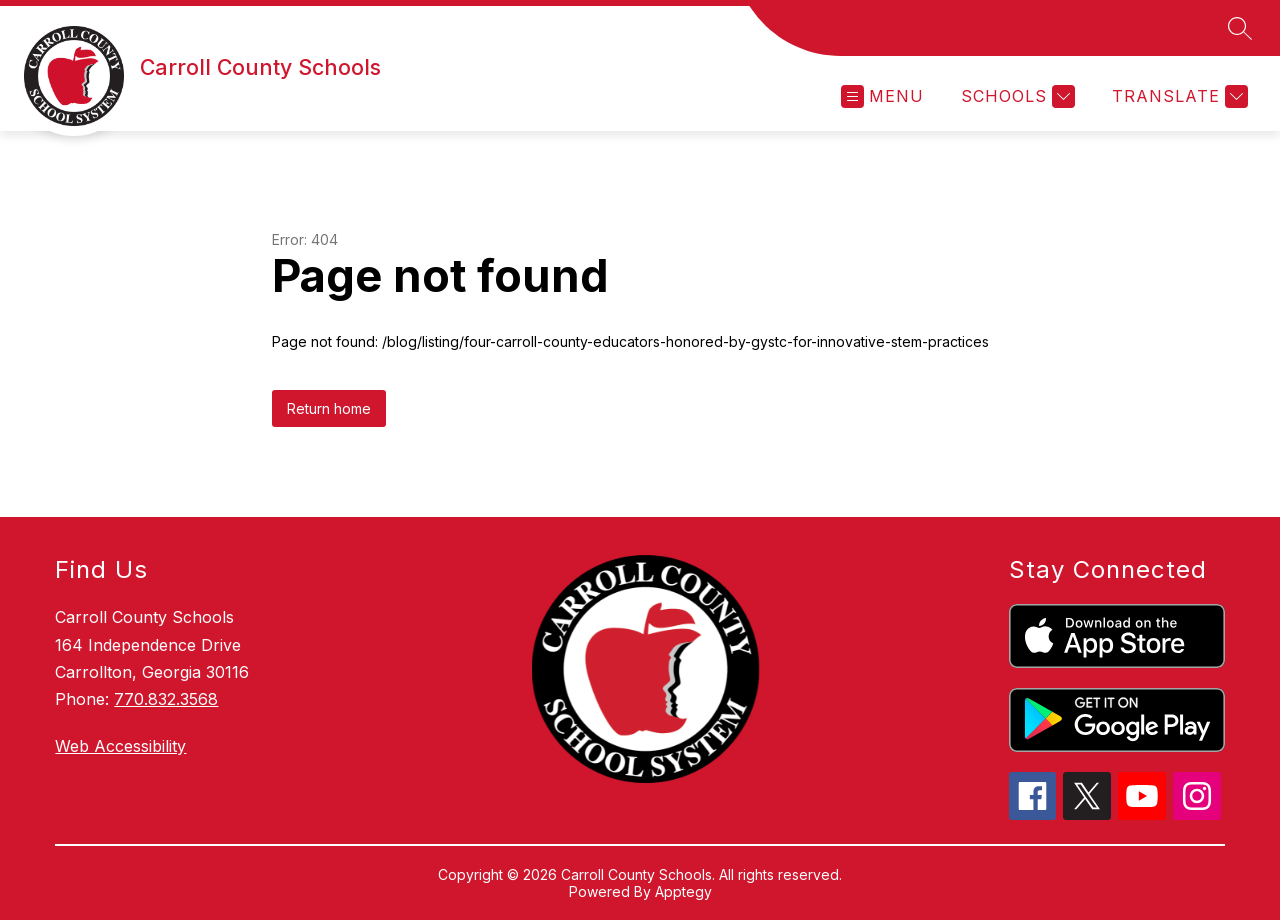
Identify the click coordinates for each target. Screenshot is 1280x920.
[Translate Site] (1177, 96)
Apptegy (683, 891)
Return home (329, 408)
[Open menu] (882, 96)
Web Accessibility (120, 746)
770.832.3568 (166, 699)
